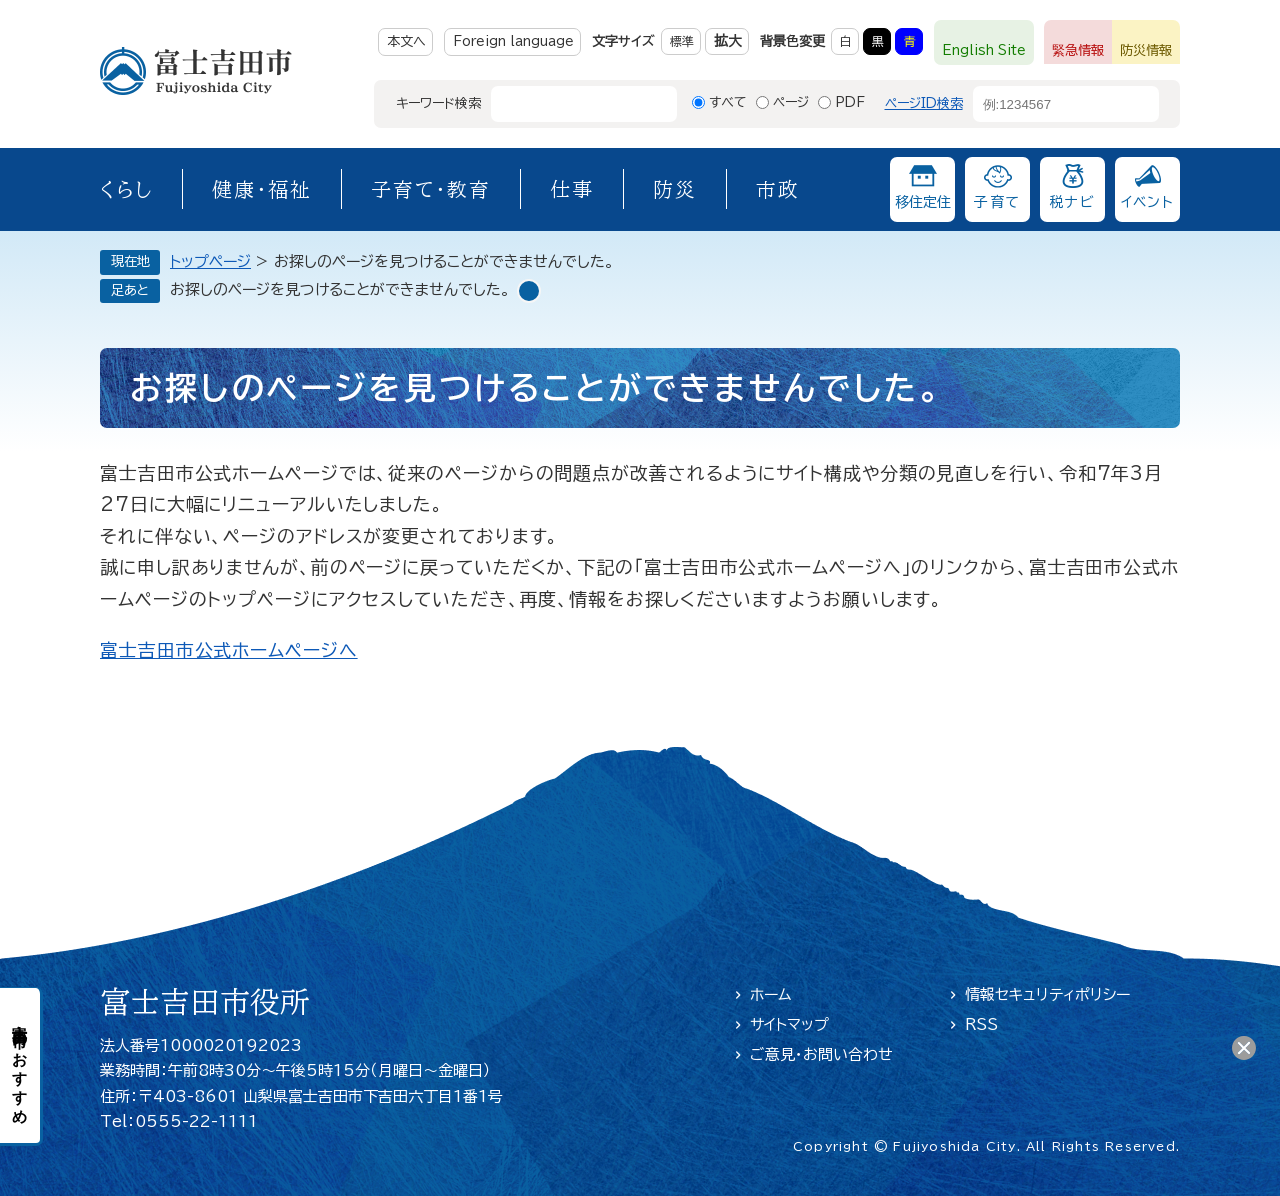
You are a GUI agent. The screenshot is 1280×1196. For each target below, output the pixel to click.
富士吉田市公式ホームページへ (229, 650)
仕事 (572, 189)
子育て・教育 (431, 189)
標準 (682, 41)
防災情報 (1146, 50)
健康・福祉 (262, 189)
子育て (997, 202)
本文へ (406, 41)
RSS (981, 1024)
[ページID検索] (1048, 104)
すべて (728, 102)
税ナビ (1072, 202)
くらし (126, 189)
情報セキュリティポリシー (1047, 994)
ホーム (771, 994)
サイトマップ (789, 1024)
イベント (1148, 202)
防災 (675, 189)
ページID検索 (924, 103)
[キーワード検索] (566, 104)
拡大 (728, 41)
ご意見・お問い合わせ (821, 1054)
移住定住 (923, 202)
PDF (850, 102)
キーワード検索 (438, 103)
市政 (778, 189)
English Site (984, 50)
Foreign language (513, 41)
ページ (791, 102)
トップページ (210, 261)
